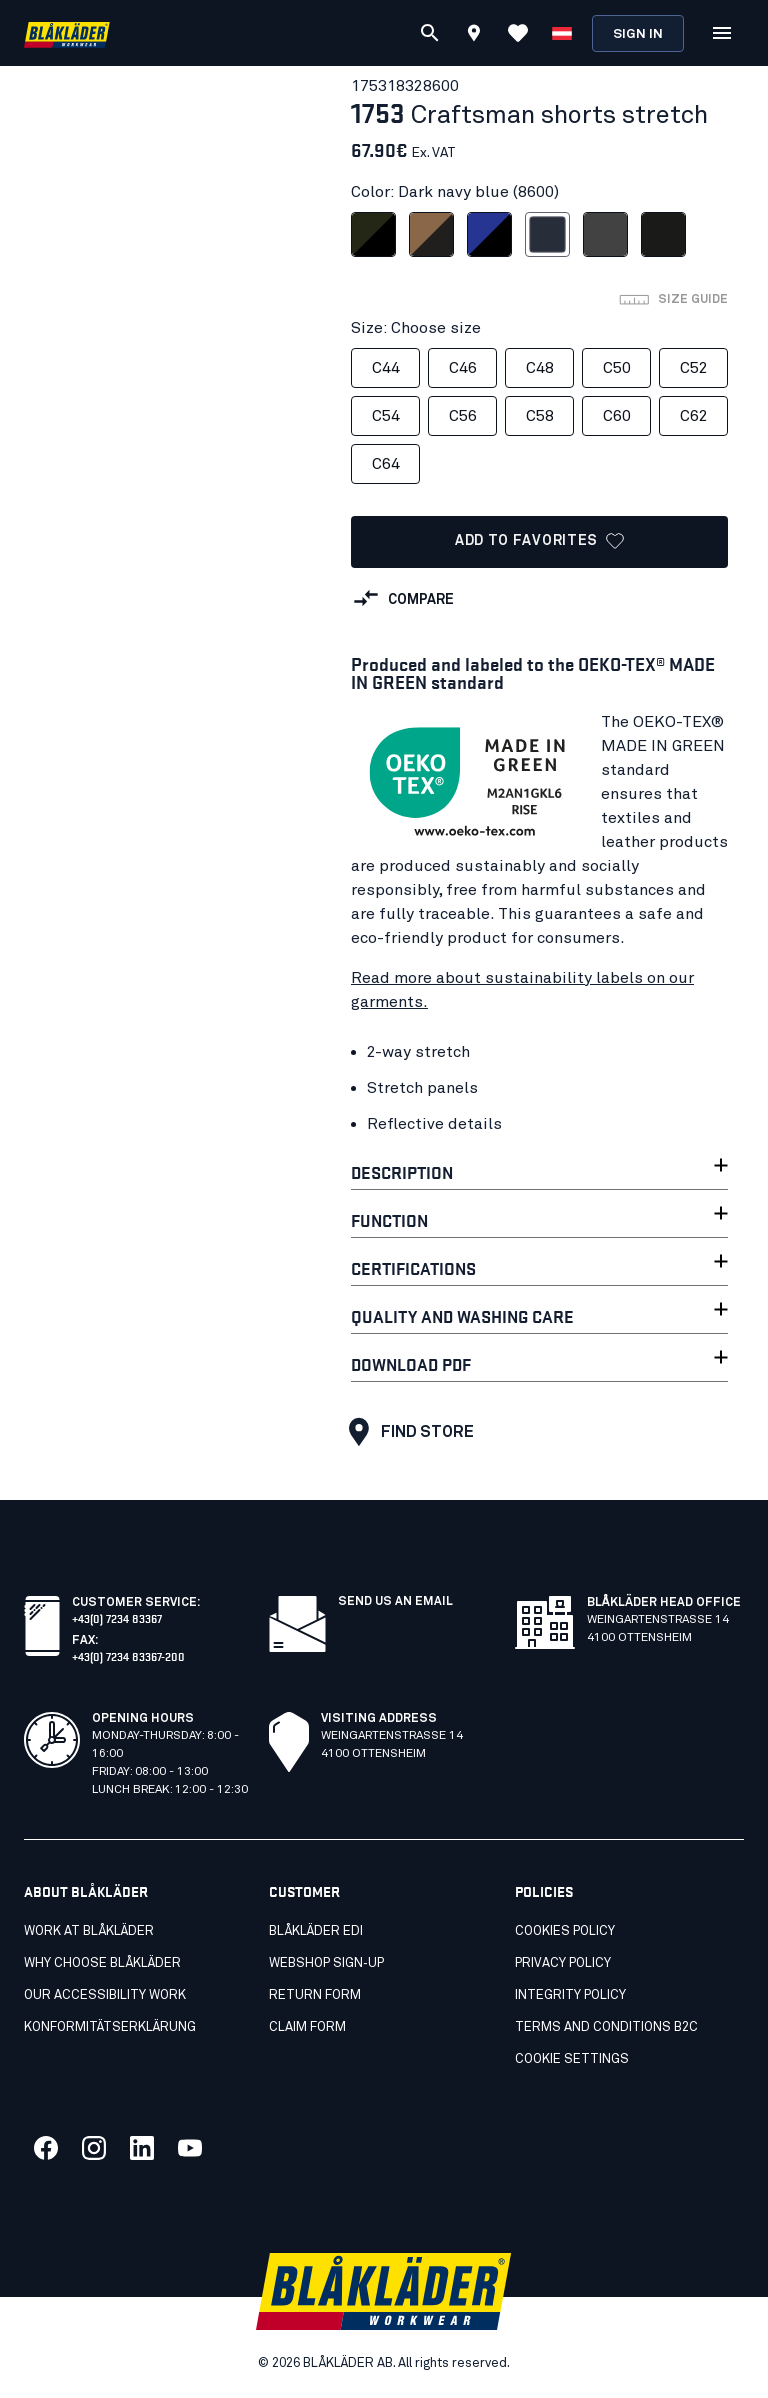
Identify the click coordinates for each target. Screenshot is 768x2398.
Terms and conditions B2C (606, 2027)
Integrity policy (570, 1995)
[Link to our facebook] (46, 2148)
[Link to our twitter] (94, 2148)
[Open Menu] (722, 33)
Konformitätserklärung (110, 2027)
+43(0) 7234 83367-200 (128, 1655)
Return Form (315, 1995)
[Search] (430, 33)
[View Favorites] (518, 33)
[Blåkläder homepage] (67, 33)
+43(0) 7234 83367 (117, 1617)
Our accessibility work (105, 1995)
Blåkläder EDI (316, 1931)
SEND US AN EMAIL (395, 1602)
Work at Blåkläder (89, 1931)
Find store (406, 1432)
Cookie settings (572, 2059)
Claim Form (307, 2027)
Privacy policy (563, 1963)
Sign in (638, 34)
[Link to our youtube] (190, 2148)
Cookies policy (565, 1931)
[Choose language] (562, 33)
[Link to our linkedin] (142, 2148)
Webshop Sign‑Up (326, 1963)
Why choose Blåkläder (102, 1963)
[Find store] (474, 36)
